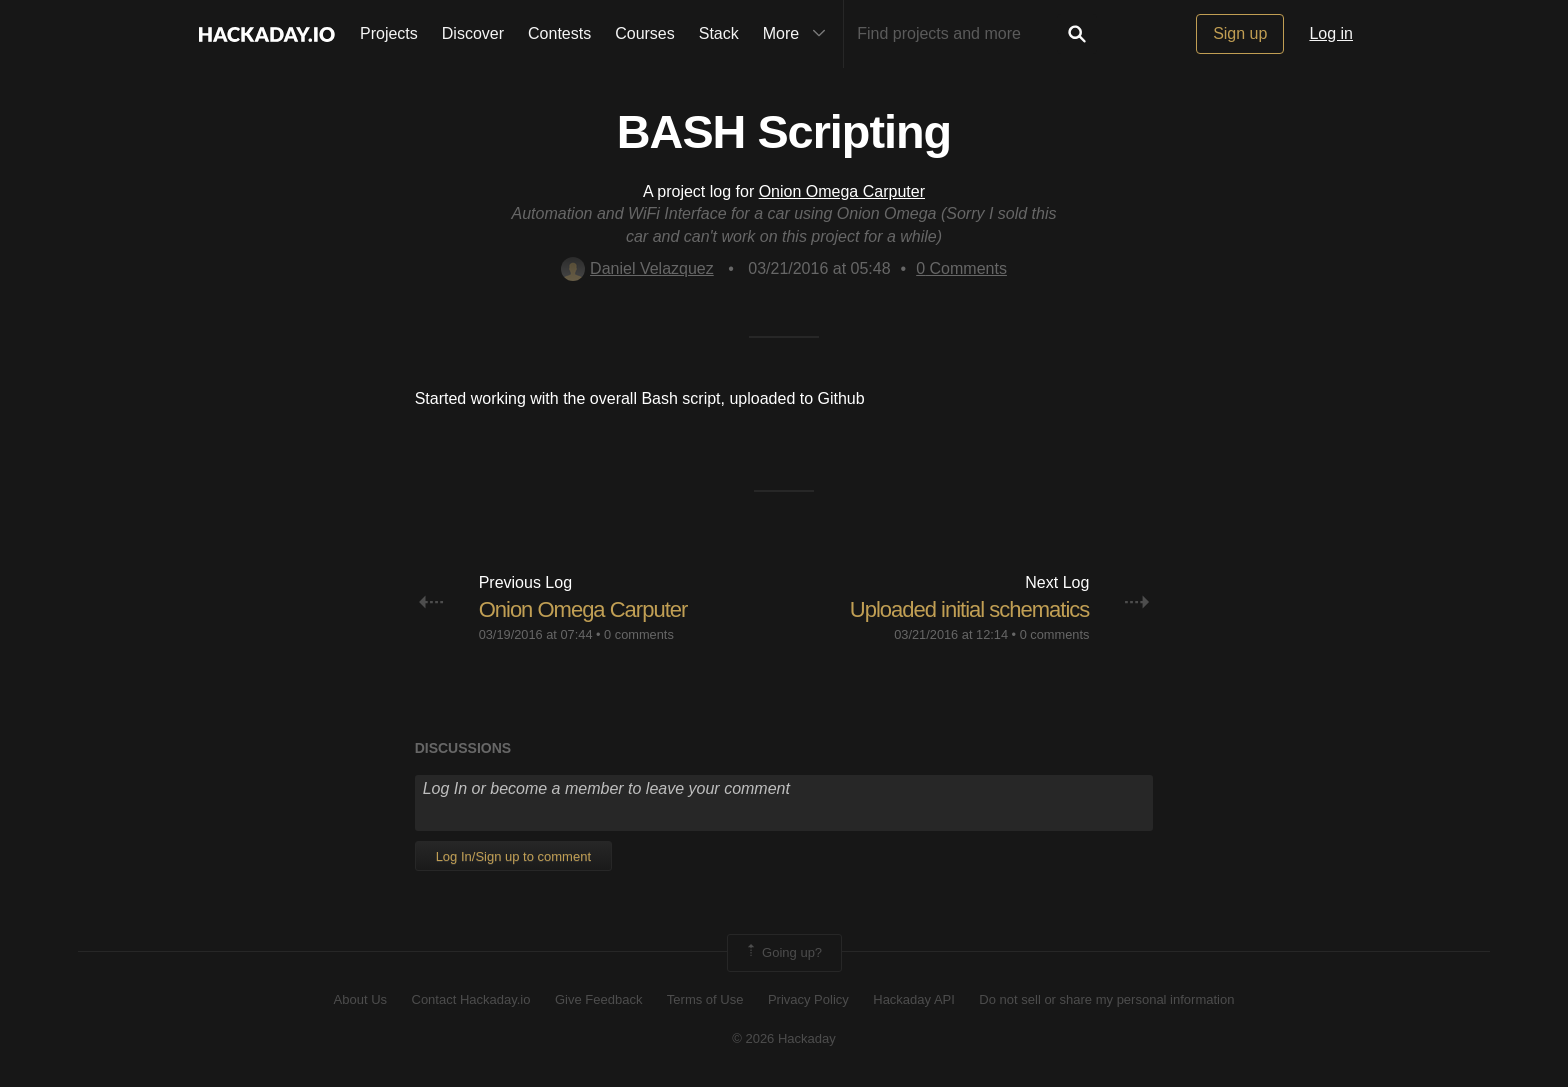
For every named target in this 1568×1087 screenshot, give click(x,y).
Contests (559, 33)
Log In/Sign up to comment (513, 856)
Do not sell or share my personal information (1106, 999)
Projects (389, 33)
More (799, 34)
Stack (719, 33)
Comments (961, 268)
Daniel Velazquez (637, 268)
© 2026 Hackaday (784, 1038)
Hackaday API (914, 999)
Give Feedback (598, 999)
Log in (1331, 33)
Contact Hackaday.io (471, 999)
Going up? (783, 953)
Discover (473, 33)
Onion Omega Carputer (842, 191)
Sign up (1240, 33)
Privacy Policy (808, 999)
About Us (360, 999)
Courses (645, 33)
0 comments (639, 634)
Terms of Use (705, 999)
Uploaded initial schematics (970, 609)
